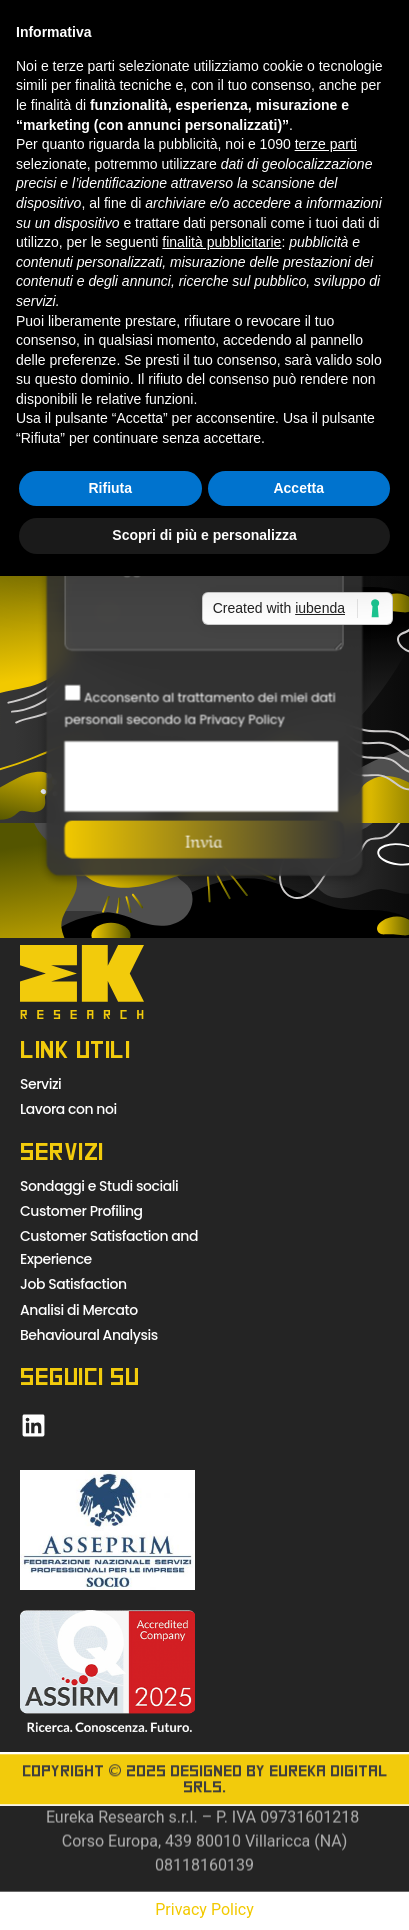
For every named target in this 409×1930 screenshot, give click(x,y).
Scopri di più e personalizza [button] (204, 535)
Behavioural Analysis (89, 1335)
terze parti (326, 144)
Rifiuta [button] (110, 488)
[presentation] (202, 775)
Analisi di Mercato (79, 1310)
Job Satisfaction (73, 1284)
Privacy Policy (204, 1909)
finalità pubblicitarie (221, 242)
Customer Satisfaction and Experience (109, 1247)
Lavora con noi (68, 1109)
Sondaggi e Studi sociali (99, 1186)
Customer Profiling (81, 1211)
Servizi (40, 1084)
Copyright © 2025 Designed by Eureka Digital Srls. (204, 1796)
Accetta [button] (298, 488)
